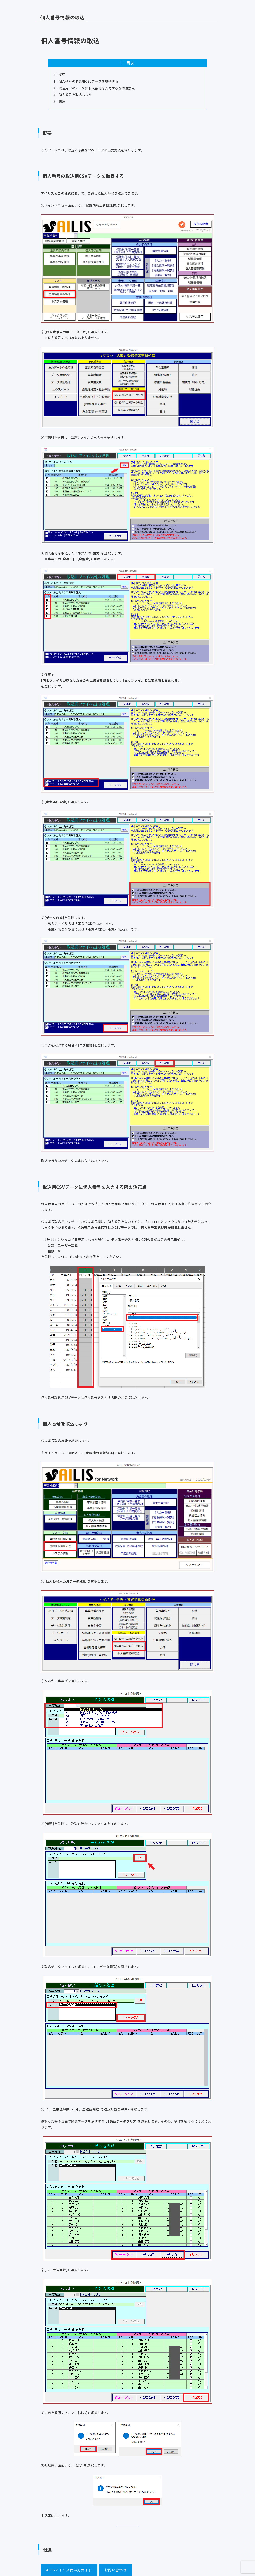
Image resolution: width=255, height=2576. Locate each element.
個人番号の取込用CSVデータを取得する (88, 81)
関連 (62, 101)
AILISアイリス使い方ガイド (69, 2569)
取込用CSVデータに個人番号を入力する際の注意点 (97, 88)
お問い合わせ (115, 2569)
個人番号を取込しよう (75, 94)
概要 (62, 74)
